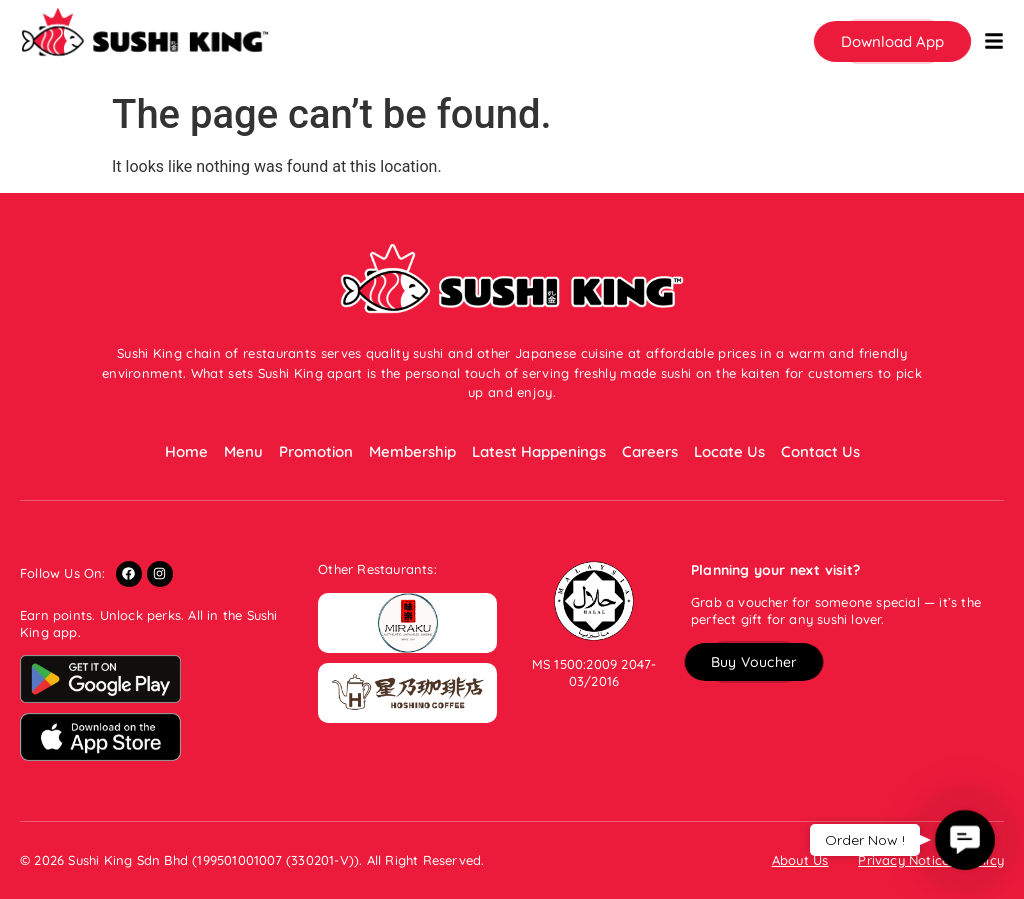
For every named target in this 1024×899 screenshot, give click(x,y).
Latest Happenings (539, 451)
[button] (892, 41)
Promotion (316, 451)
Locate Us (729, 451)
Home (186, 451)
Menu (243, 451)
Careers (650, 451)
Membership (412, 451)
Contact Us (820, 451)
